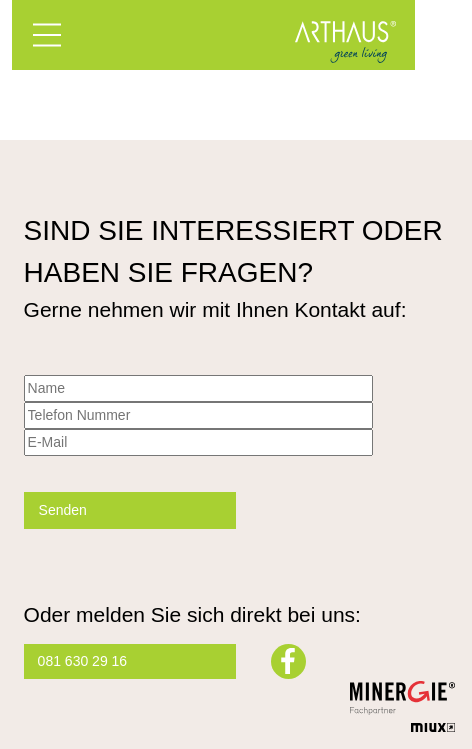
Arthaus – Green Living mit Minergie (345, 42)
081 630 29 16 (83, 661)
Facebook (288, 661)
